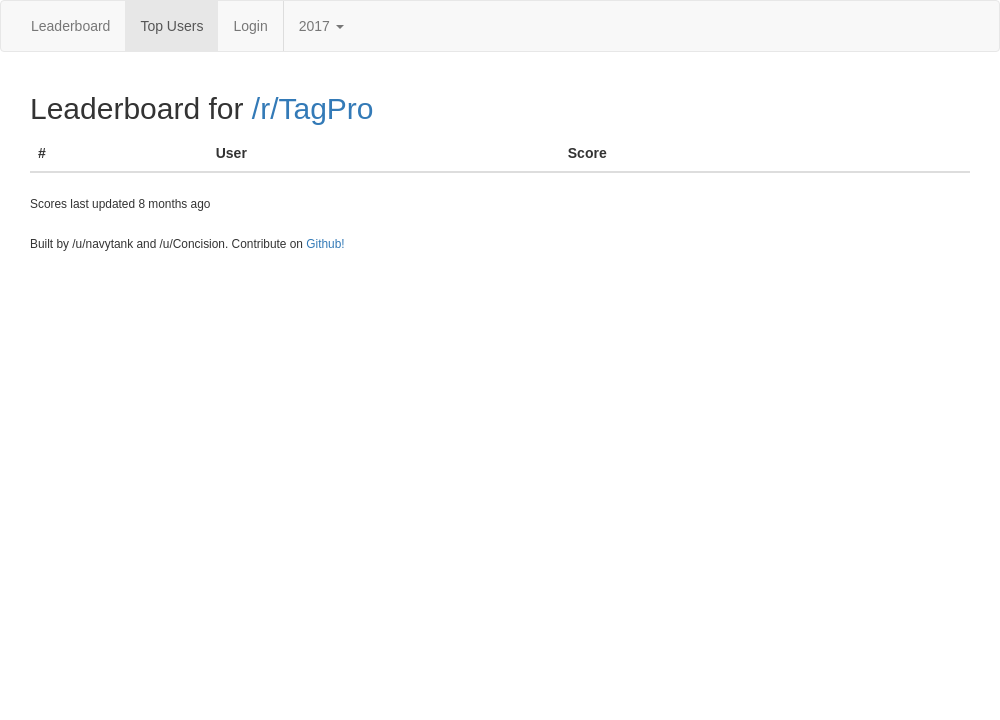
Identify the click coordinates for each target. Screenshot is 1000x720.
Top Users (171, 26)
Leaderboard (70, 26)
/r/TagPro (313, 108)
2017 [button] (321, 26)
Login (250, 26)
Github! (325, 244)
